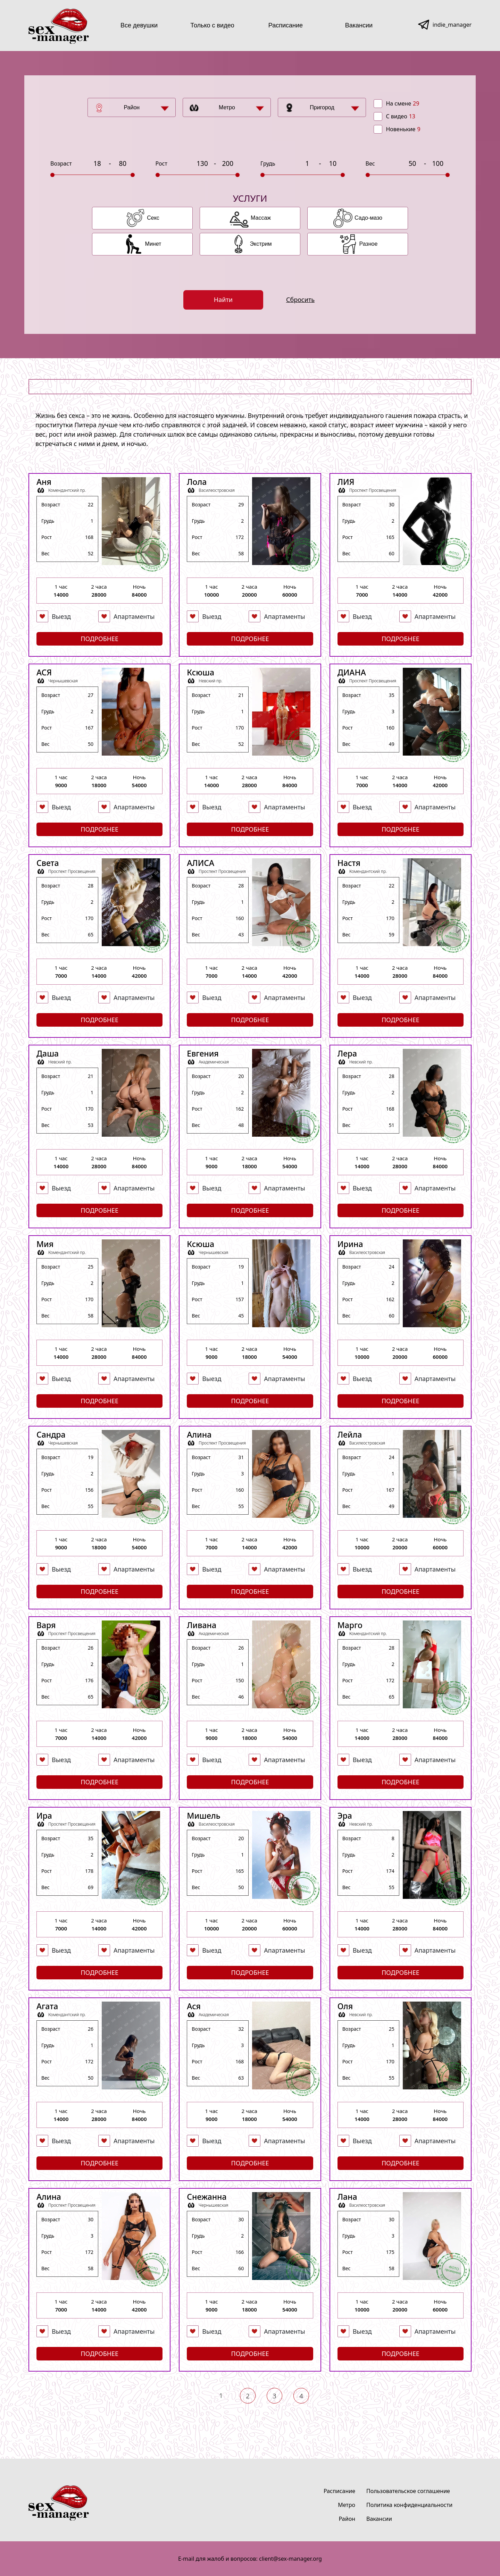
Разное (368, 244)
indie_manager (452, 24)
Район (132, 107)
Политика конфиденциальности (409, 2505)
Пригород (322, 107)
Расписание (285, 25)
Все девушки (139, 25)
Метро (227, 107)
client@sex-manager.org (290, 2558)
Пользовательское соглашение (408, 2491)
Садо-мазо (368, 218)
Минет (153, 244)
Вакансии (359, 25)
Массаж (261, 218)
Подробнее (99, 638)
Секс (153, 218)
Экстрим (261, 244)
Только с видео (212, 25)
